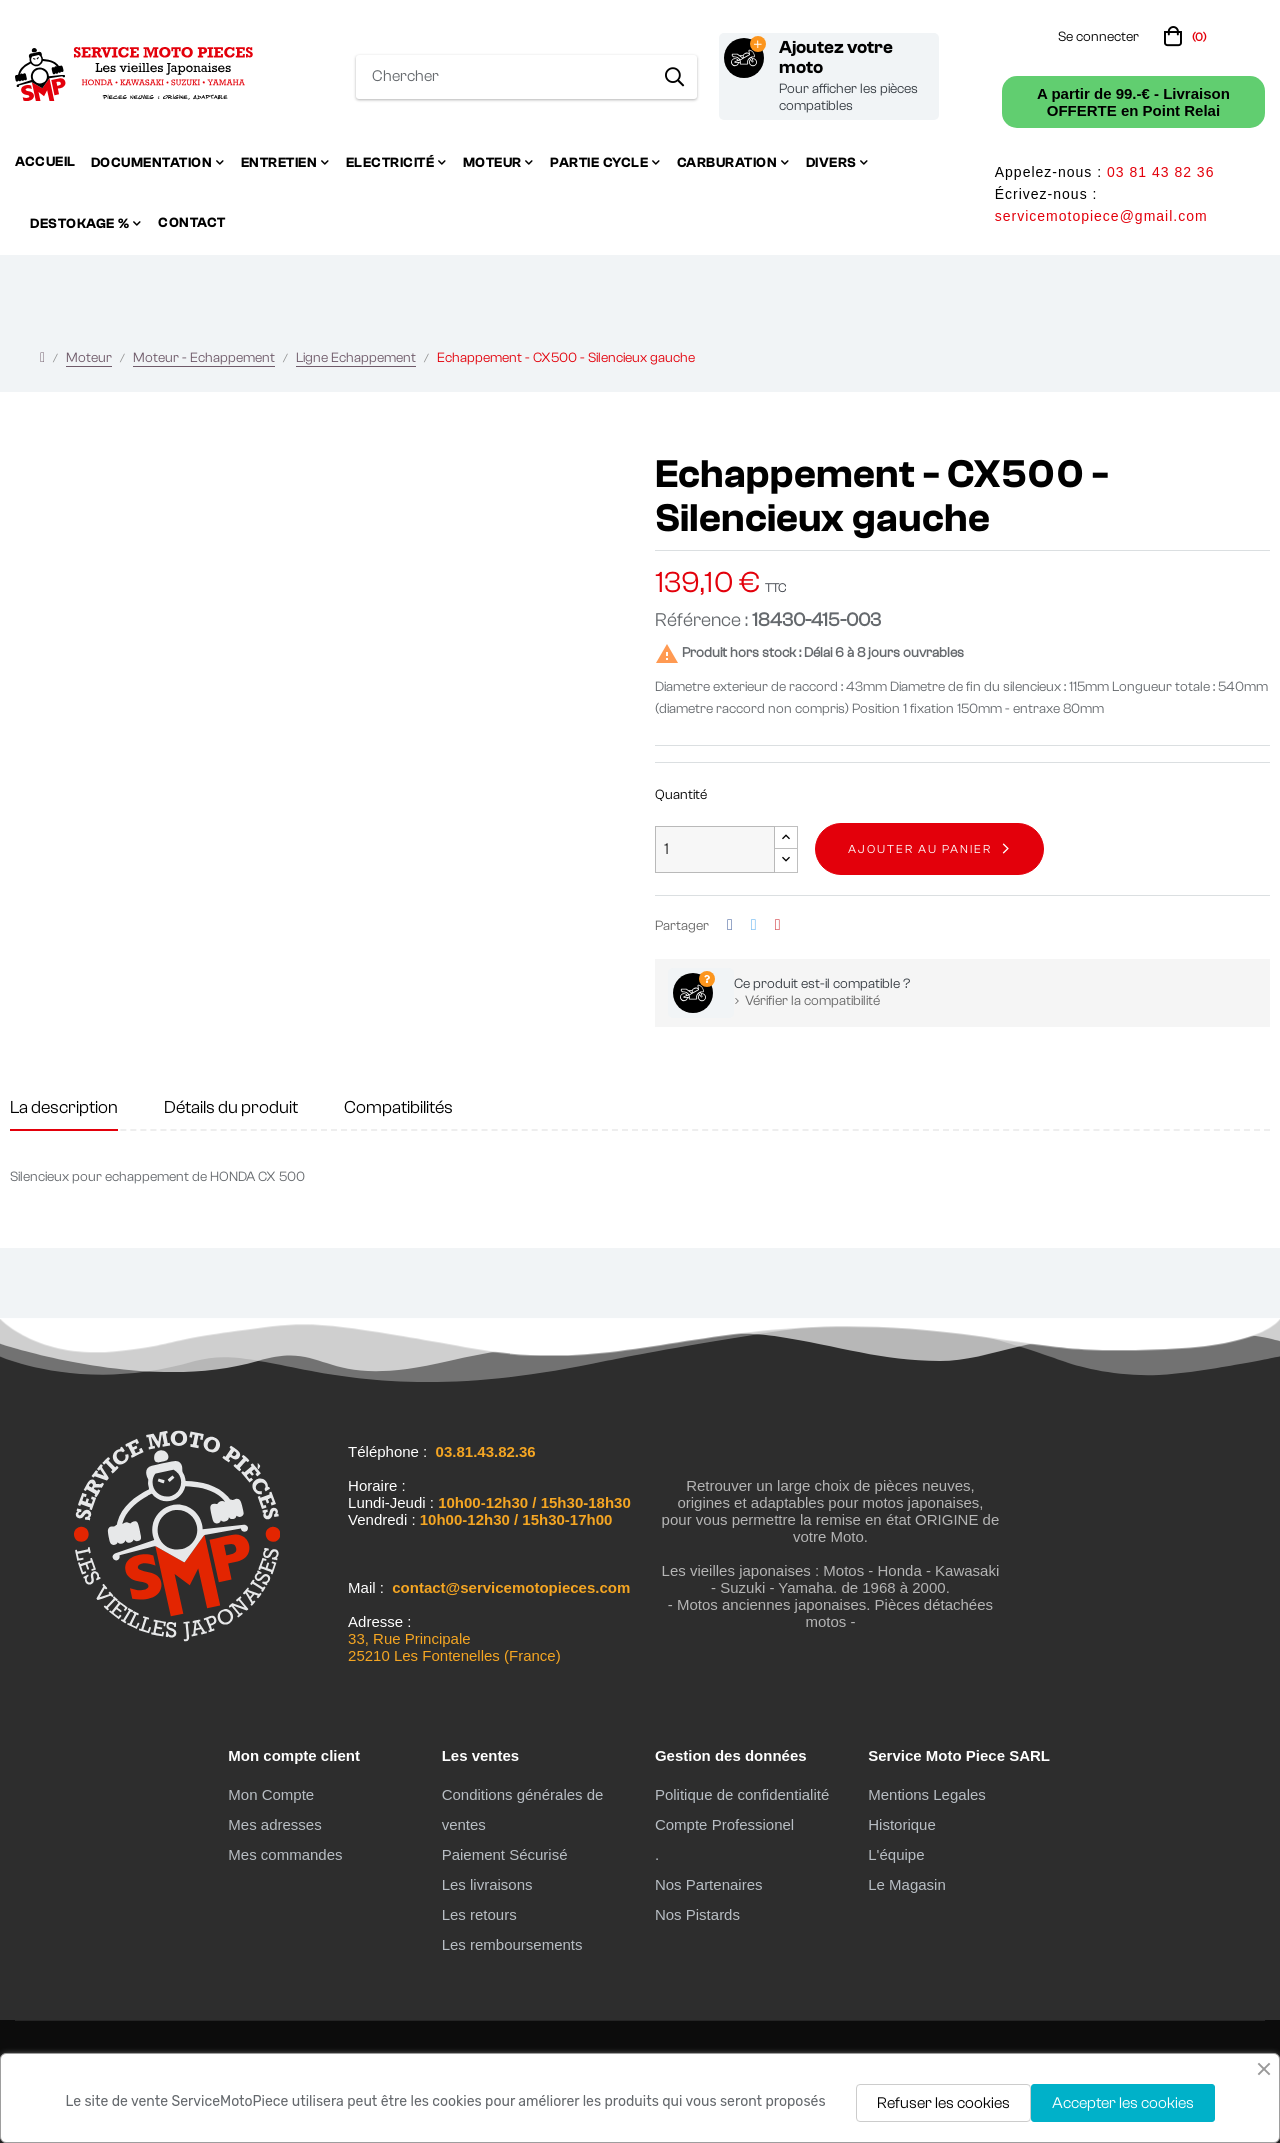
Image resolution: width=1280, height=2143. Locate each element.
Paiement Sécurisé (505, 1854)
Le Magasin (907, 1884)
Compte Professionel (724, 1824)
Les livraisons (487, 1884)
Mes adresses (274, 1824)
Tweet (754, 925)
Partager (730, 925)
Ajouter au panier (920, 849)
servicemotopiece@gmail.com (1101, 216)
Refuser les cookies (943, 2103)
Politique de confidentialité (742, 1794)
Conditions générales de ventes (523, 1809)
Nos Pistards (697, 1914)
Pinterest (778, 925)
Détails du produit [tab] (231, 1107)
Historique (902, 1824)
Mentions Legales (927, 1794)
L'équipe (896, 1854)
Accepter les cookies (1123, 2103)
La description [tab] (64, 1107)
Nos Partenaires (709, 1884)
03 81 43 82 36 (1160, 172)
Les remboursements (512, 1944)
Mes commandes (285, 1854)
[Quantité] (715, 849)
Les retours (479, 1914)
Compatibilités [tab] (398, 1107)
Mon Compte (271, 1794)
